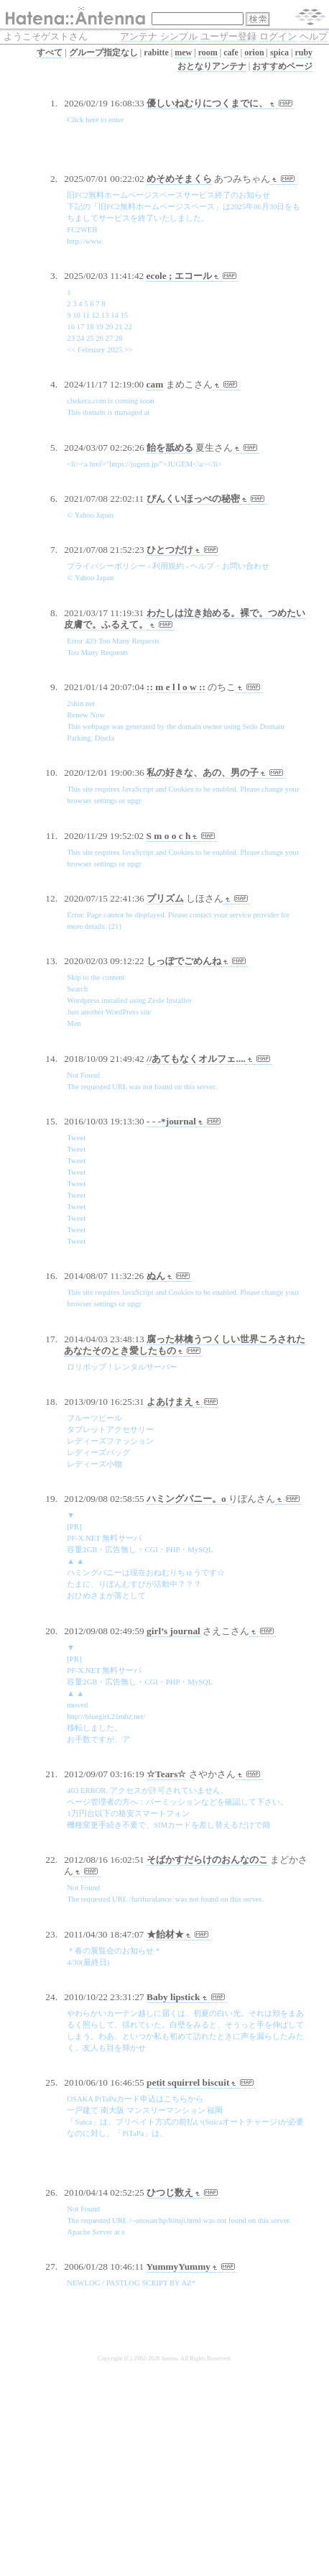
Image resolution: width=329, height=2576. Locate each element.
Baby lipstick (173, 1996)
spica (279, 52)
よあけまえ (170, 1401)
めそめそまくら (179, 178)
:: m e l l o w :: (176, 687)
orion (254, 52)
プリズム (165, 898)
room (208, 52)
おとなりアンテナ (211, 66)
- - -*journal (171, 1121)
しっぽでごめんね (184, 960)
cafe (230, 52)
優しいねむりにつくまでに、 (207, 103)
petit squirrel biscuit (188, 2082)
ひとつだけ (170, 549)
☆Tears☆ (166, 1774)
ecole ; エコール (179, 275)
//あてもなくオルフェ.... (196, 1058)
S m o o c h (169, 835)
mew (183, 52)
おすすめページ (282, 66)
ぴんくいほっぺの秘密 (193, 498)
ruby (303, 52)
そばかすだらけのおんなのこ (207, 1859)
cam (155, 384)
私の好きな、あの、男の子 (203, 772)
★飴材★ (165, 1934)
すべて (49, 52)
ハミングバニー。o (187, 1498)
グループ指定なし (103, 52)
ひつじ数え (170, 2192)
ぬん (156, 1275)
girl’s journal (173, 1631)
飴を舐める (170, 447)
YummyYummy (178, 2266)
